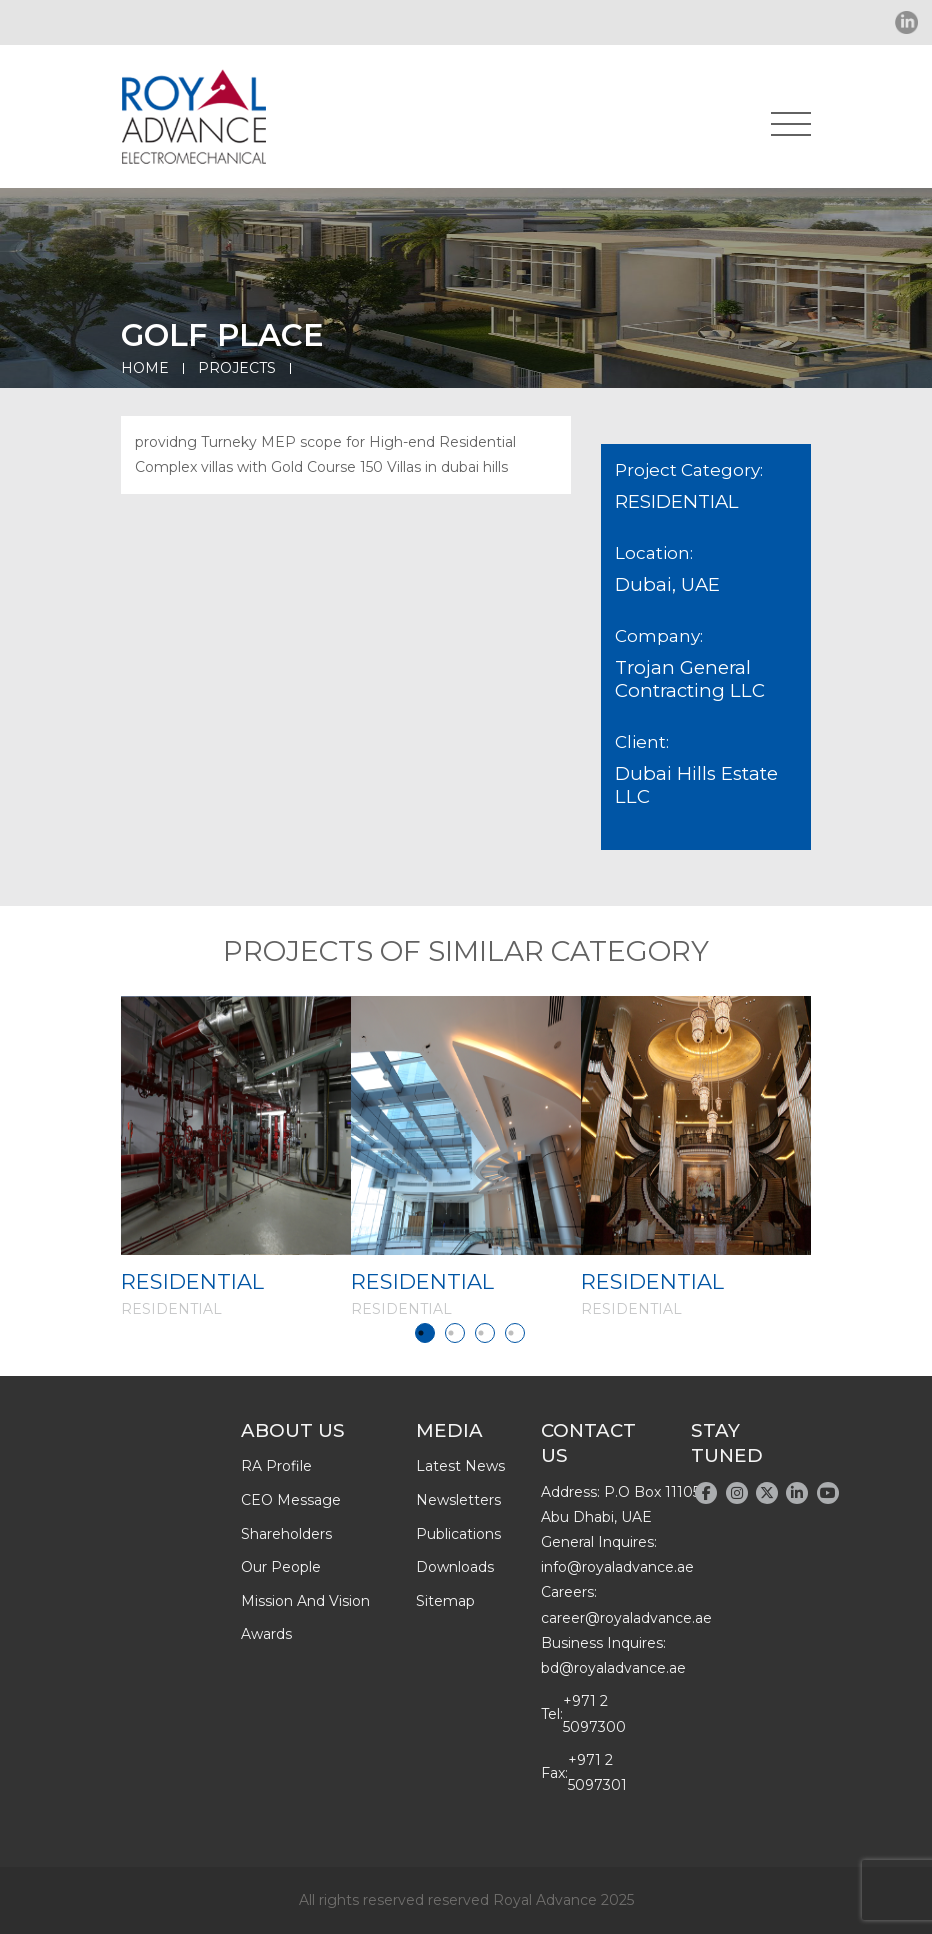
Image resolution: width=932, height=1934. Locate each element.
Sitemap (445, 1601)
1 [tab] (425, 1333)
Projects (237, 368)
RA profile (276, 1466)
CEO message (291, 1500)
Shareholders (286, 1534)
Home (145, 368)
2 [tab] (455, 1333)
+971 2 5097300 (594, 1713)
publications (458, 1534)
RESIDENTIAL (192, 1281)
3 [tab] (485, 1333)
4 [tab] (515, 1333)
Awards (266, 1634)
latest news (460, 1466)
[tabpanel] (236, 1157)
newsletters (458, 1500)
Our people (281, 1567)
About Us (293, 1430)
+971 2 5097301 (597, 1772)
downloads (455, 1567)
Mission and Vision (305, 1601)
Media (449, 1430)
